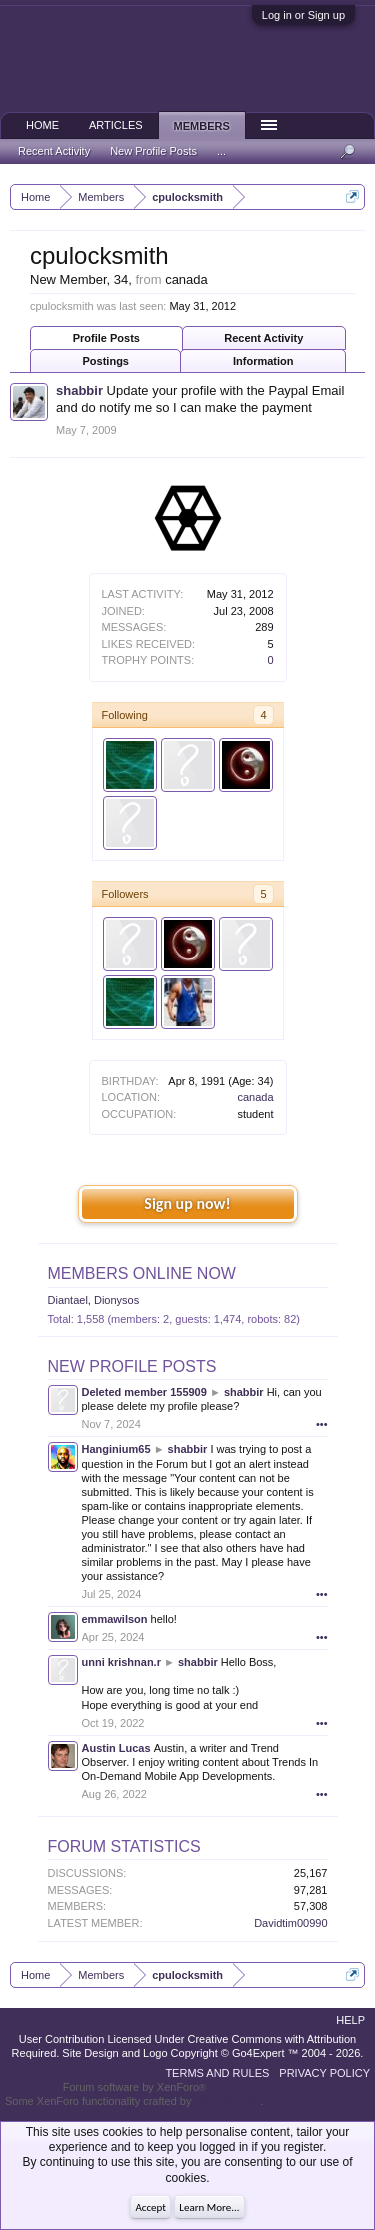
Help (350, 2020)
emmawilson (115, 1619)
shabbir (79, 390)
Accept (150, 2207)
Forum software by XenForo (134, 2087)
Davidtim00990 (290, 1923)
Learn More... (209, 2207)
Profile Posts (106, 338)
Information (263, 361)
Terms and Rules (217, 2073)
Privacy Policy (324, 2073)
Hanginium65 (116, 1449)
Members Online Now (142, 1273)
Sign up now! (187, 1203)
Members (202, 126)
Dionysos (116, 1300)
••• (322, 1424)
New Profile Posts (132, 1366)
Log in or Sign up (303, 15)
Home (42, 125)
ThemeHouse (227, 2101)
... (221, 151)
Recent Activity (263, 338)
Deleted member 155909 (144, 1392)
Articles (116, 125)
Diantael (68, 1300)
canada (255, 1097)
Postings (106, 361)
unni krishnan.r (121, 1662)
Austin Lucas (116, 1748)
